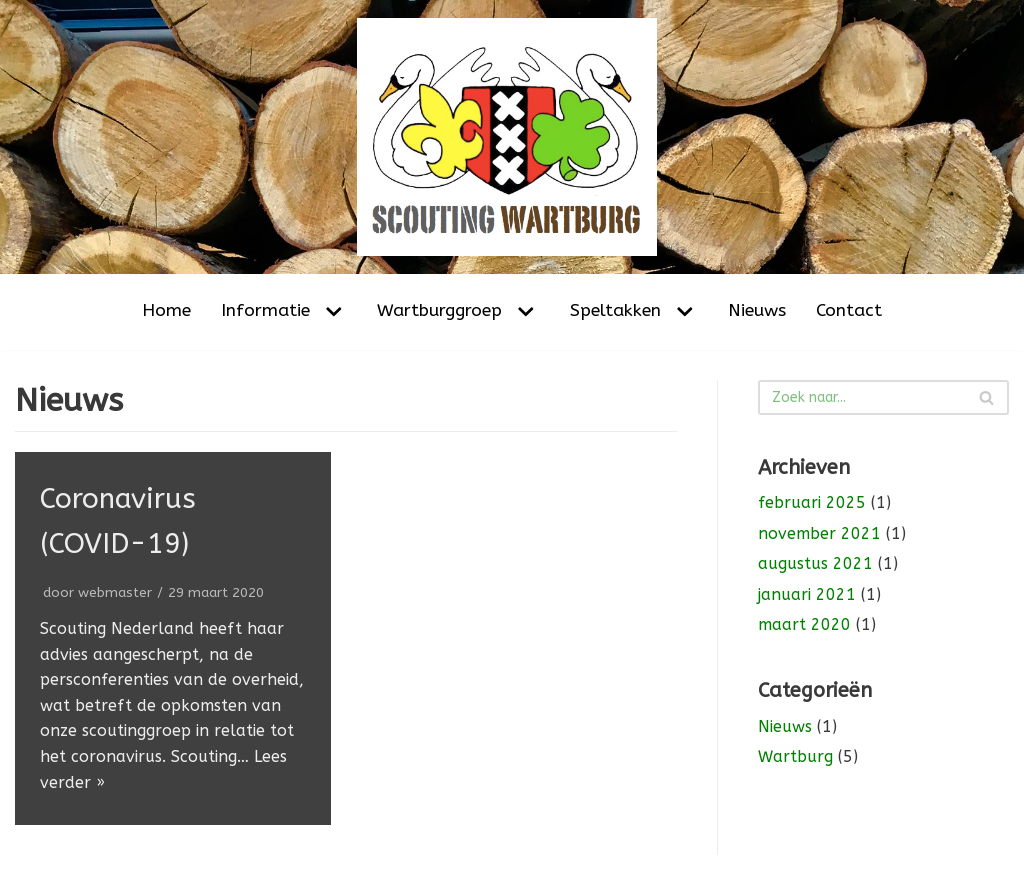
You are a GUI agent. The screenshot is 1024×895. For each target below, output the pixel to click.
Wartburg (795, 756)
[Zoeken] (883, 397)
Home (166, 310)
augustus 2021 (815, 563)
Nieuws (757, 310)
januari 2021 (807, 594)
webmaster (115, 592)
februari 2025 (812, 502)
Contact (849, 310)
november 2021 (819, 533)
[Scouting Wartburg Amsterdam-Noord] (512, 137)
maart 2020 (804, 624)
